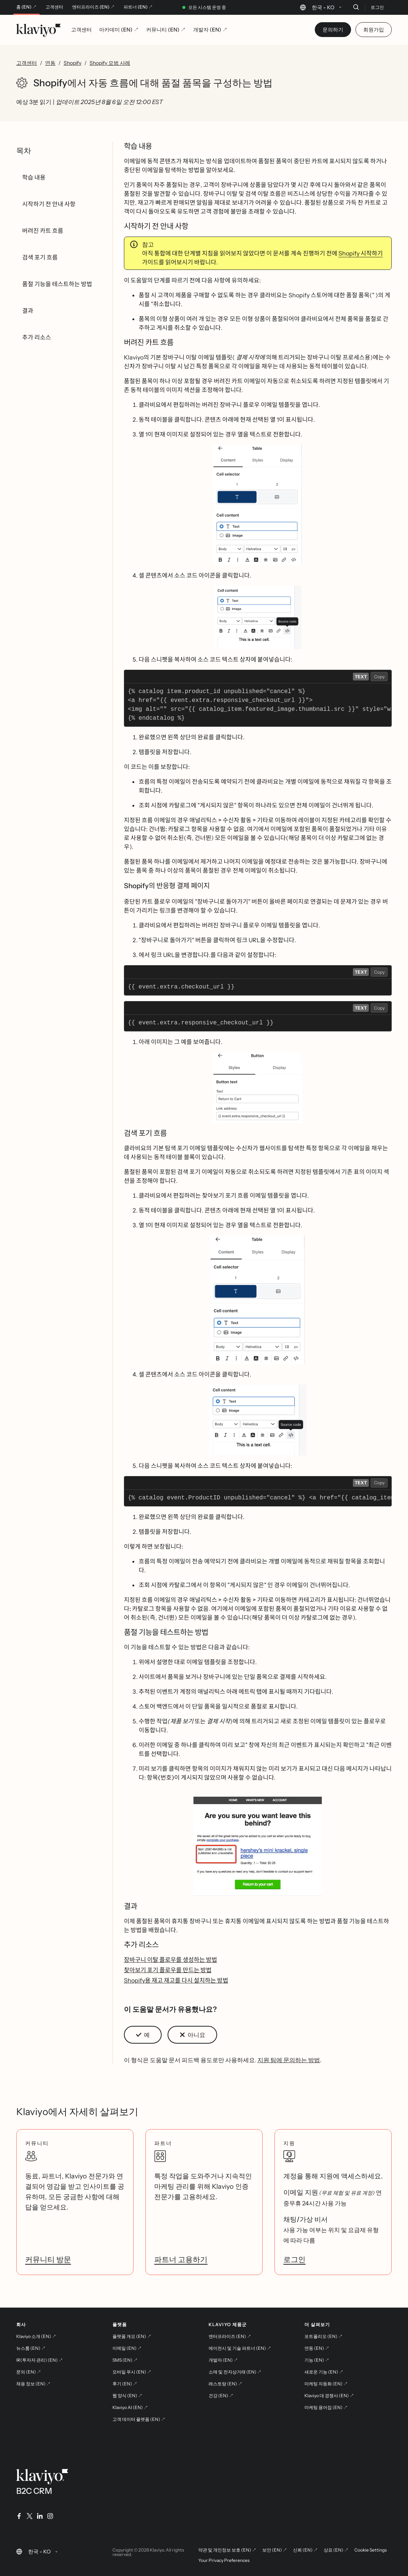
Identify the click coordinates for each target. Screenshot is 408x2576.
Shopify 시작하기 (360, 253)
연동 (50, 63)
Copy (379, 676)
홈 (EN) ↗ (26, 7)
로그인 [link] (294, 2259)
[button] (258, 505)
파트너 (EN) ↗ (138, 7)
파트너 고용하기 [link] (181, 2259)
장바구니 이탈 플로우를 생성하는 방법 (170, 1959)
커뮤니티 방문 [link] (48, 2259)
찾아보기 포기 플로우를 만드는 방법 (168, 1970)
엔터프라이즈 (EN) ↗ (93, 7)
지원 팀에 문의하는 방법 (288, 2060)
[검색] (356, 7)
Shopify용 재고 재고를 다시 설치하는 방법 (176, 1980)
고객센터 (54, 7)
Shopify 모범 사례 (110, 63)
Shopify (72, 63)
